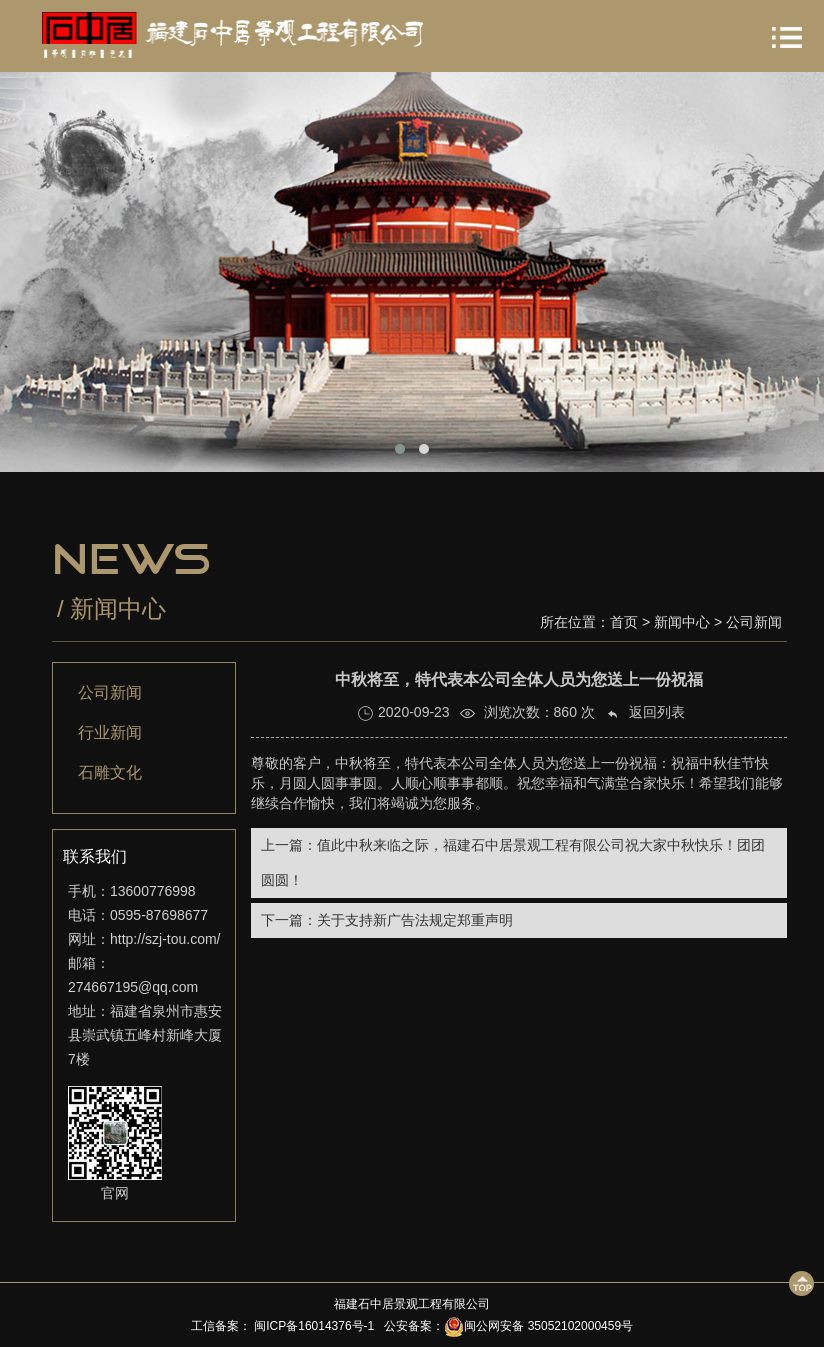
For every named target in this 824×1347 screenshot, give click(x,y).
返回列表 (645, 712)
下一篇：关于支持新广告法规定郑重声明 (387, 920)
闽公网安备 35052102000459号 (538, 1326)
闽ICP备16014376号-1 (312, 1326)
